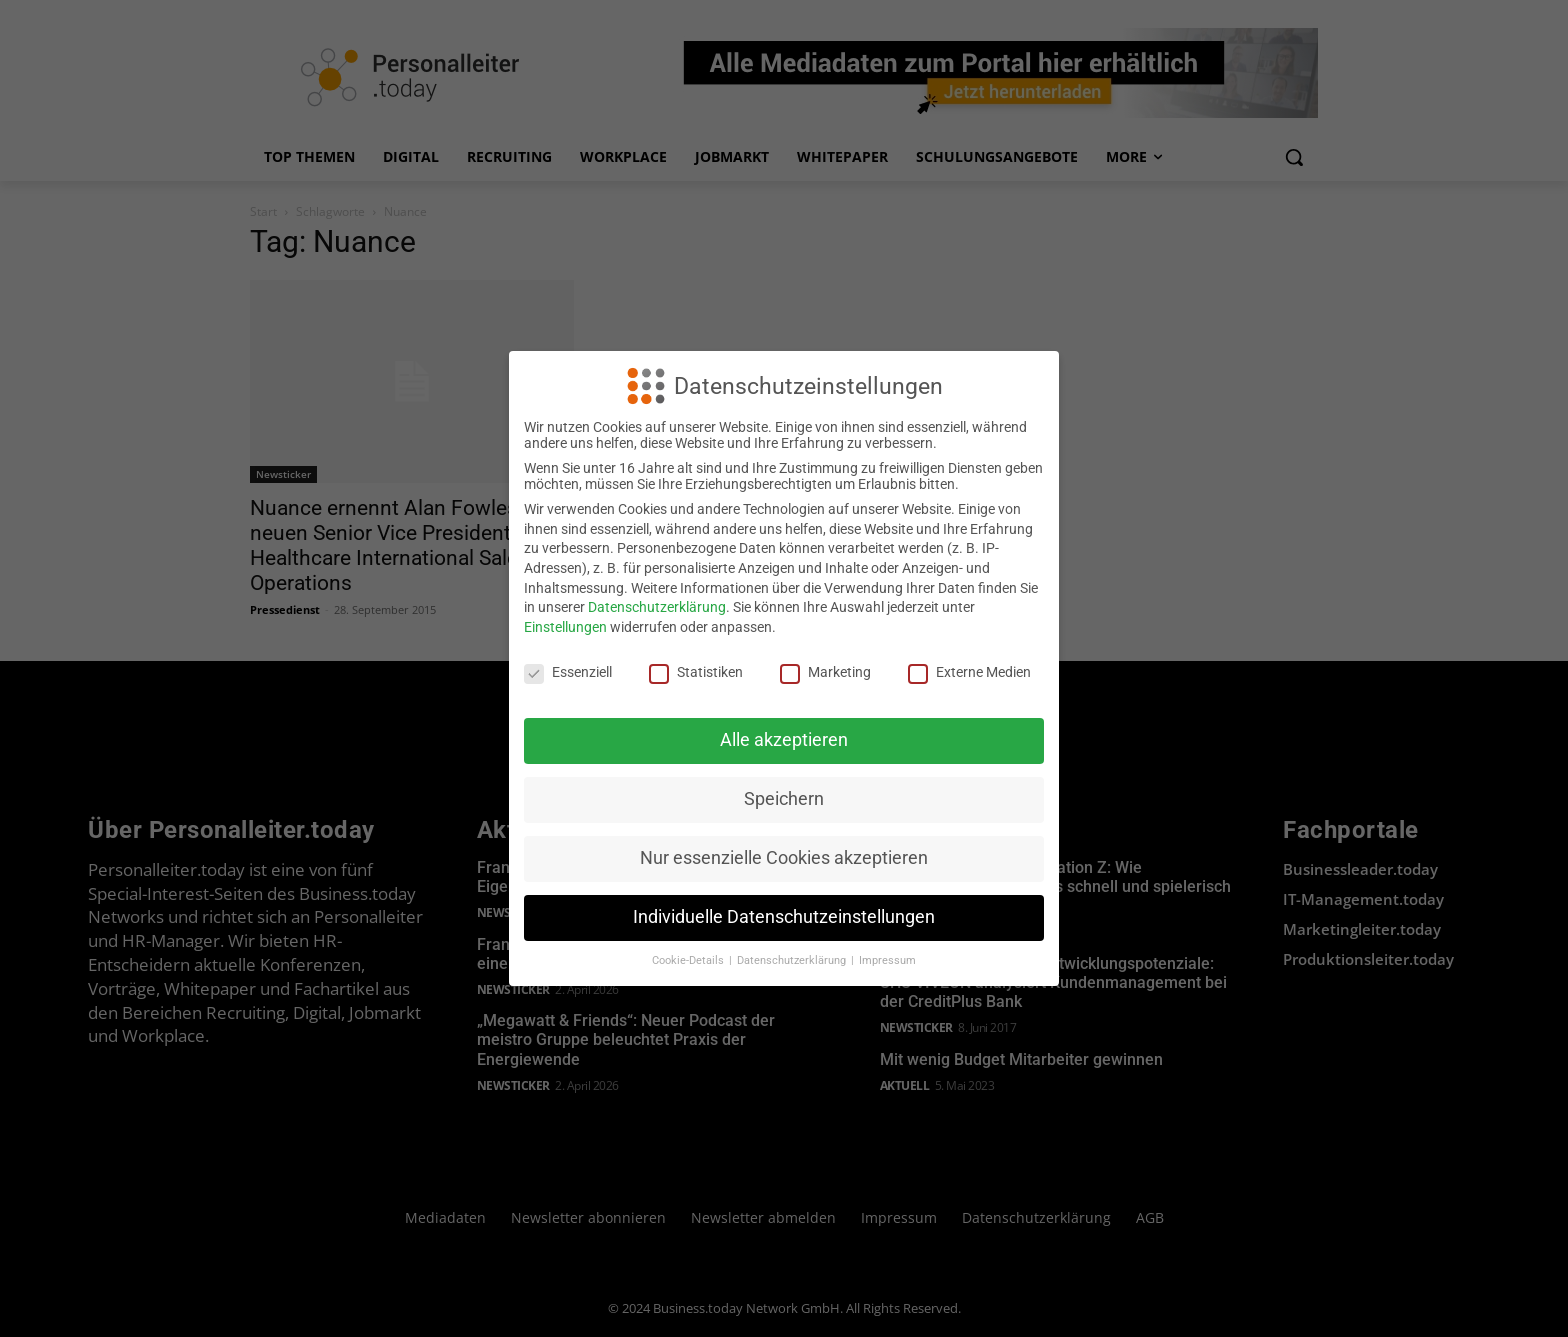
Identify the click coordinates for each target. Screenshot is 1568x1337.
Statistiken (696, 672)
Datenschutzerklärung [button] (793, 960)
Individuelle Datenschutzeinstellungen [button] (784, 917)
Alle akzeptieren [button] (784, 740)
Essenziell (568, 672)
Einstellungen (565, 627)
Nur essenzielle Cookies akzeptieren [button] (784, 858)
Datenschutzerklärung (657, 607)
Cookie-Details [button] (689, 960)
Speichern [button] (784, 799)
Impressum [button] (887, 960)
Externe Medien (969, 672)
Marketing (825, 672)
